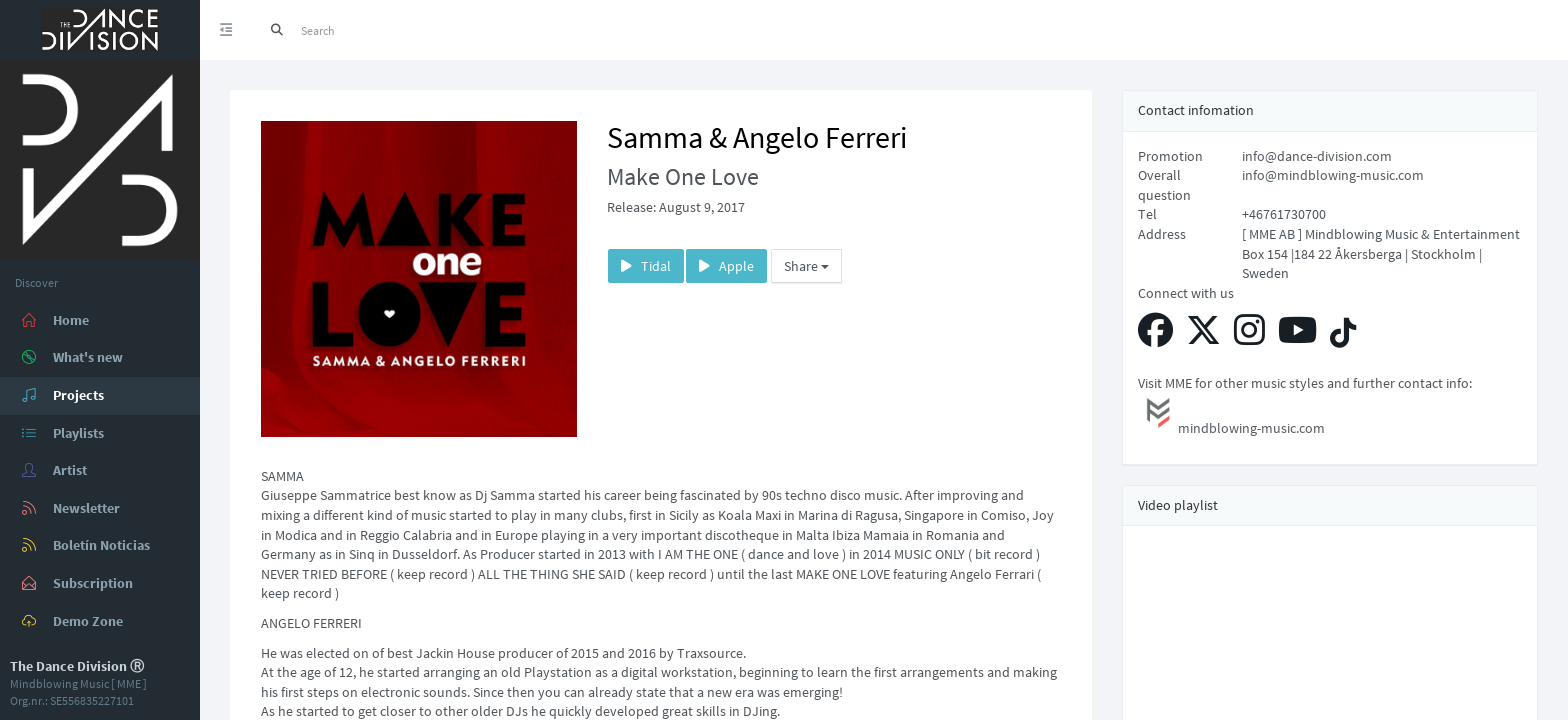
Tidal (646, 266)
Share (806, 266)
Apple (726, 266)
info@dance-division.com (1317, 156)
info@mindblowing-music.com (1333, 175)
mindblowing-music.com (1231, 415)
